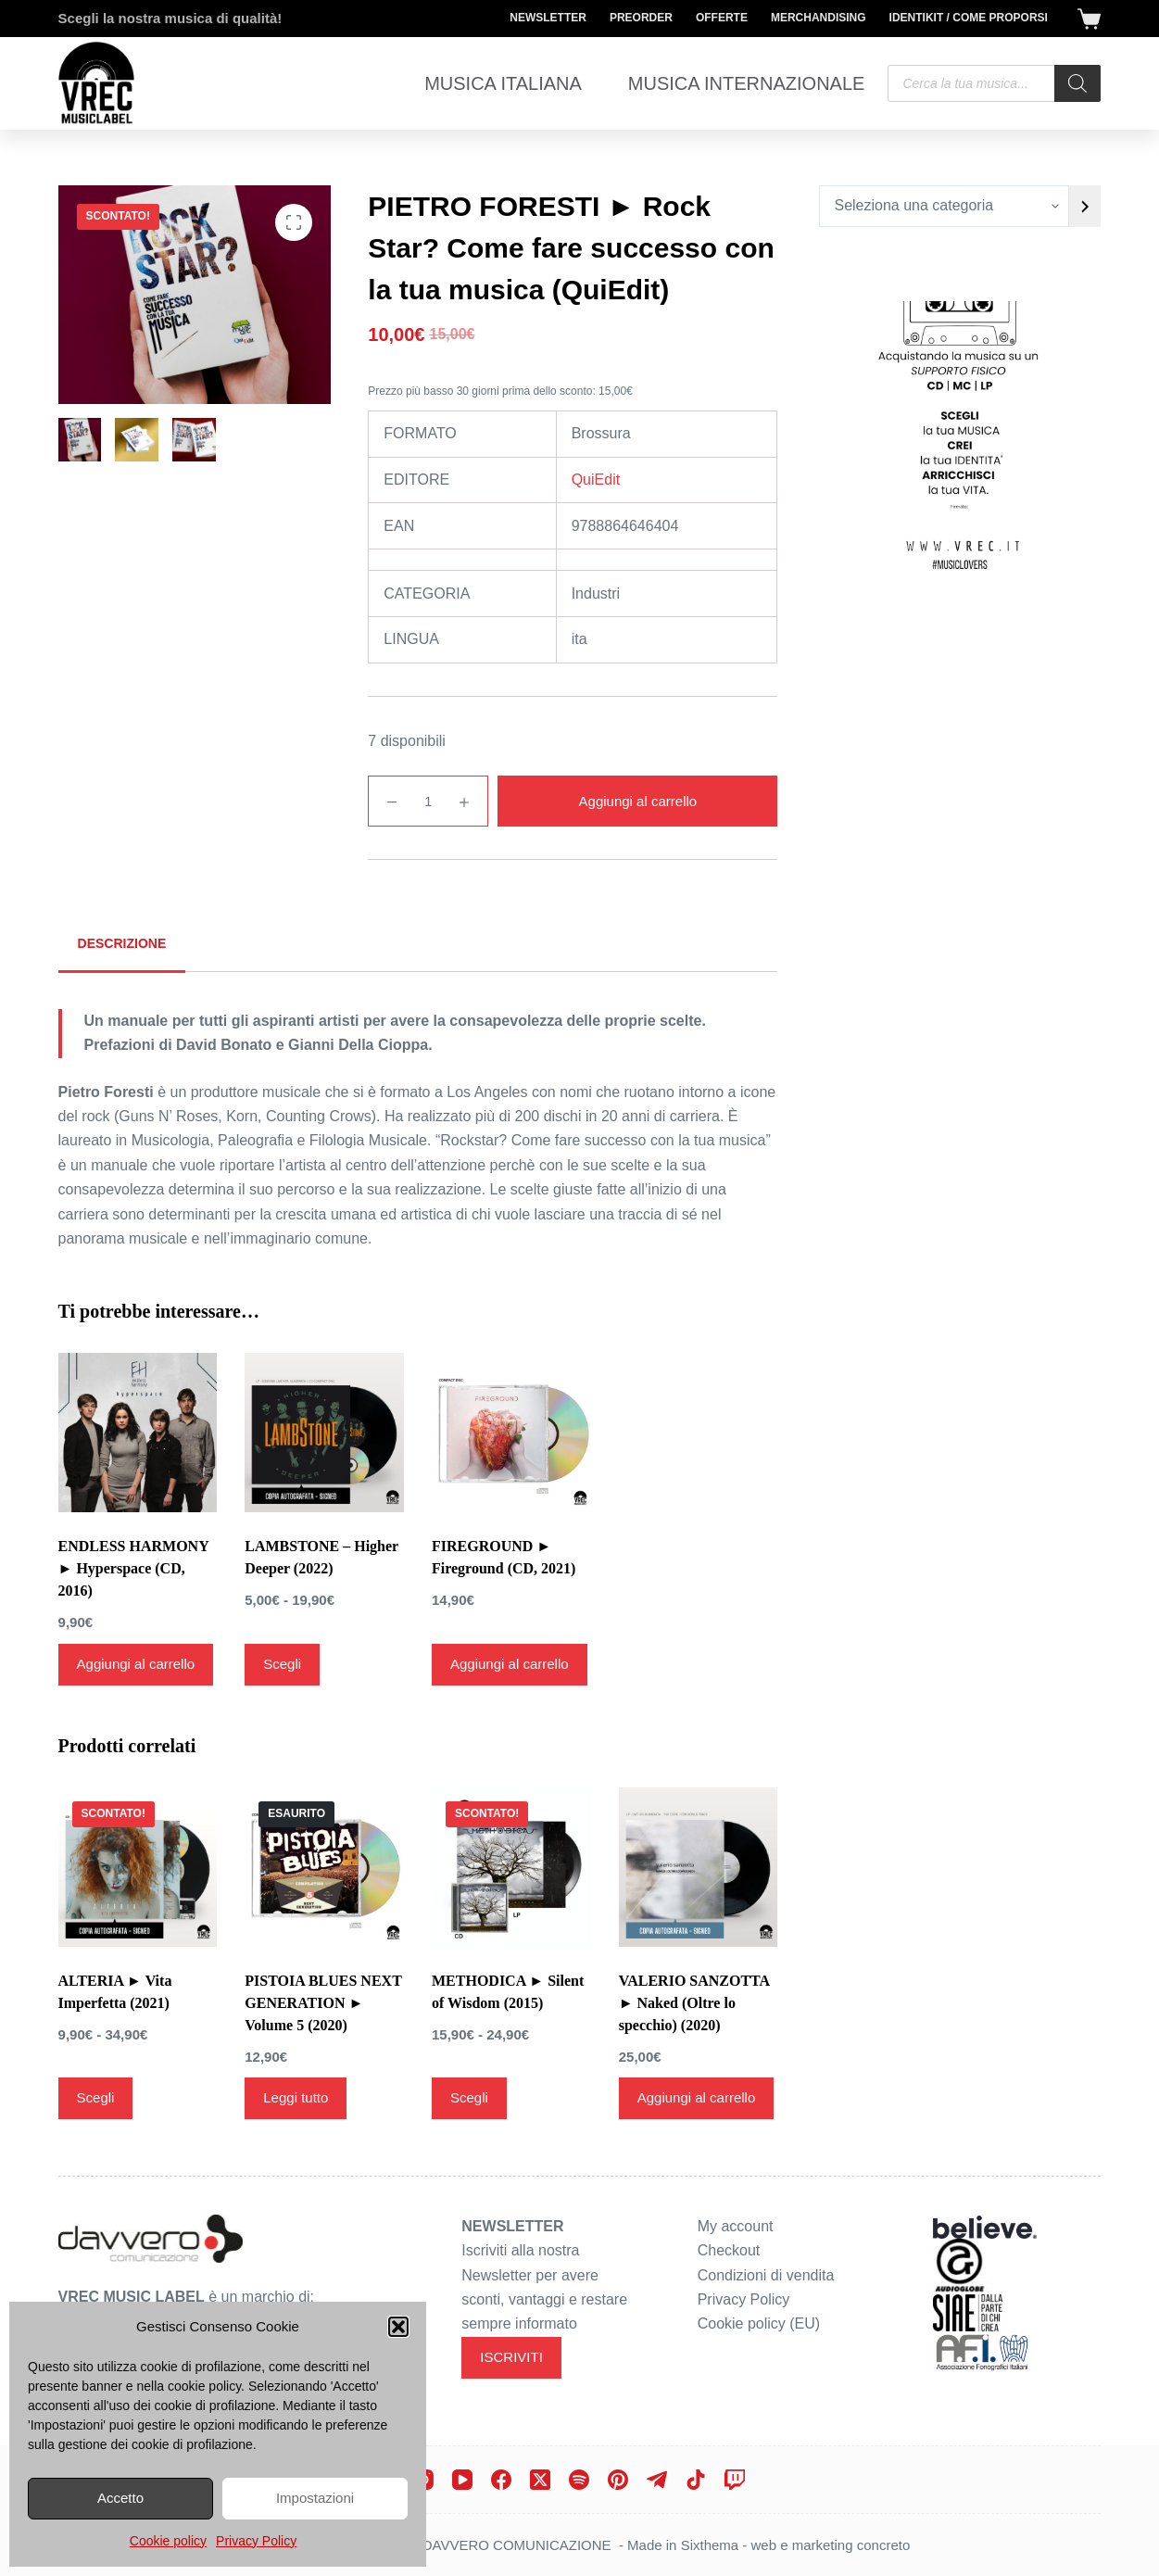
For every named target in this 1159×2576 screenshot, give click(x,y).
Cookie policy (168, 2540)
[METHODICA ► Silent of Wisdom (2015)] (511, 1867)
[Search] (1077, 83)
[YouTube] (462, 2479)
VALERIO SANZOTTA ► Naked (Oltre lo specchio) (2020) (694, 2003)
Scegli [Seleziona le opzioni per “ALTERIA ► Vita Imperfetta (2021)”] (96, 2097)
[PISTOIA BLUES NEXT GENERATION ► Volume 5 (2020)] (324, 1867)
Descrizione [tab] (122, 943)
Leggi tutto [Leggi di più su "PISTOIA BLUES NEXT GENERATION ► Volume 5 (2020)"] (295, 2097)
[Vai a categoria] (1085, 206)
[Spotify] (579, 2479)
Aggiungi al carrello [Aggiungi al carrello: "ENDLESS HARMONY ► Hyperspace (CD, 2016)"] (136, 1664)
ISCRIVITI (511, 2357)
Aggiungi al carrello (638, 801)
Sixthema (710, 2545)
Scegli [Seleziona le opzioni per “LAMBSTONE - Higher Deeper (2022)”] (282, 1664)
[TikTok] (696, 2479)
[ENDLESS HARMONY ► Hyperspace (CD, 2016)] (138, 1432)
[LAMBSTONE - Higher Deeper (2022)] (324, 1432)
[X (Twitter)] (540, 2479)
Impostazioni (315, 2498)
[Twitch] (734, 2479)
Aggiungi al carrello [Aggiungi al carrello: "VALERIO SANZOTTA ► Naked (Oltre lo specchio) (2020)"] (696, 2097)
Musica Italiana (503, 83)
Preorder (641, 17)
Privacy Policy (256, 2540)
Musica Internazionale (746, 83)
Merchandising (818, 17)
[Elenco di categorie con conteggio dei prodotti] (943, 206)
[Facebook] (501, 2479)
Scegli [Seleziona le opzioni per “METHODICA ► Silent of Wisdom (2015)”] (469, 2097)
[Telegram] (657, 2479)
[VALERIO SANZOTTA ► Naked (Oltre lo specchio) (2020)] (698, 1867)
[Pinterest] (618, 2479)
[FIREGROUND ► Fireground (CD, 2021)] (511, 1432)
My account (736, 2226)
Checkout (729, 2250)
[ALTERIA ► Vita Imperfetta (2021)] (138, 1867)
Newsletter (548, 17)
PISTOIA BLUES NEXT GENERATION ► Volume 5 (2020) (323, 2003)
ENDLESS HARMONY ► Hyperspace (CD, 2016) (133, 1568)
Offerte (722, 17)
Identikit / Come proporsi (968, 17)
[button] (398, 2326)
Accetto (120, 2498)
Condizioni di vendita (766, 2275)
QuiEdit (596, 479)
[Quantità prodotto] (428, 801)
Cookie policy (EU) (759, 2323)
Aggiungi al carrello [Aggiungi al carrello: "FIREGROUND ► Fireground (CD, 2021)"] (509, 1664)
